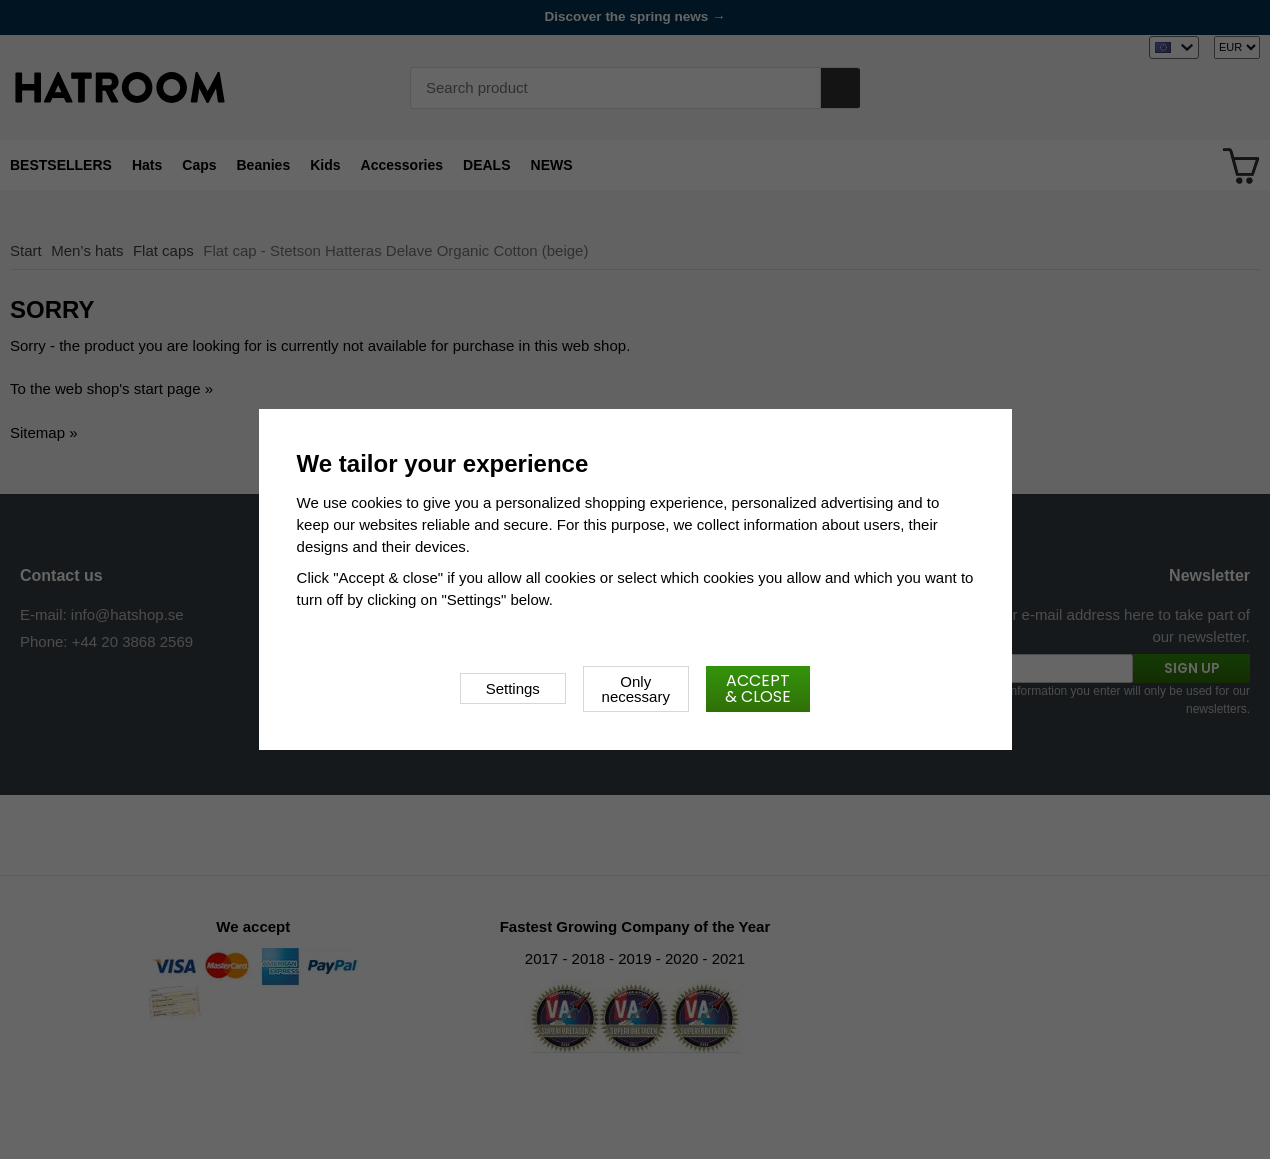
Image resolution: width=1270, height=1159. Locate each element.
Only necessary (636, 689)
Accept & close (758, 688)
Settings (513, 688)
